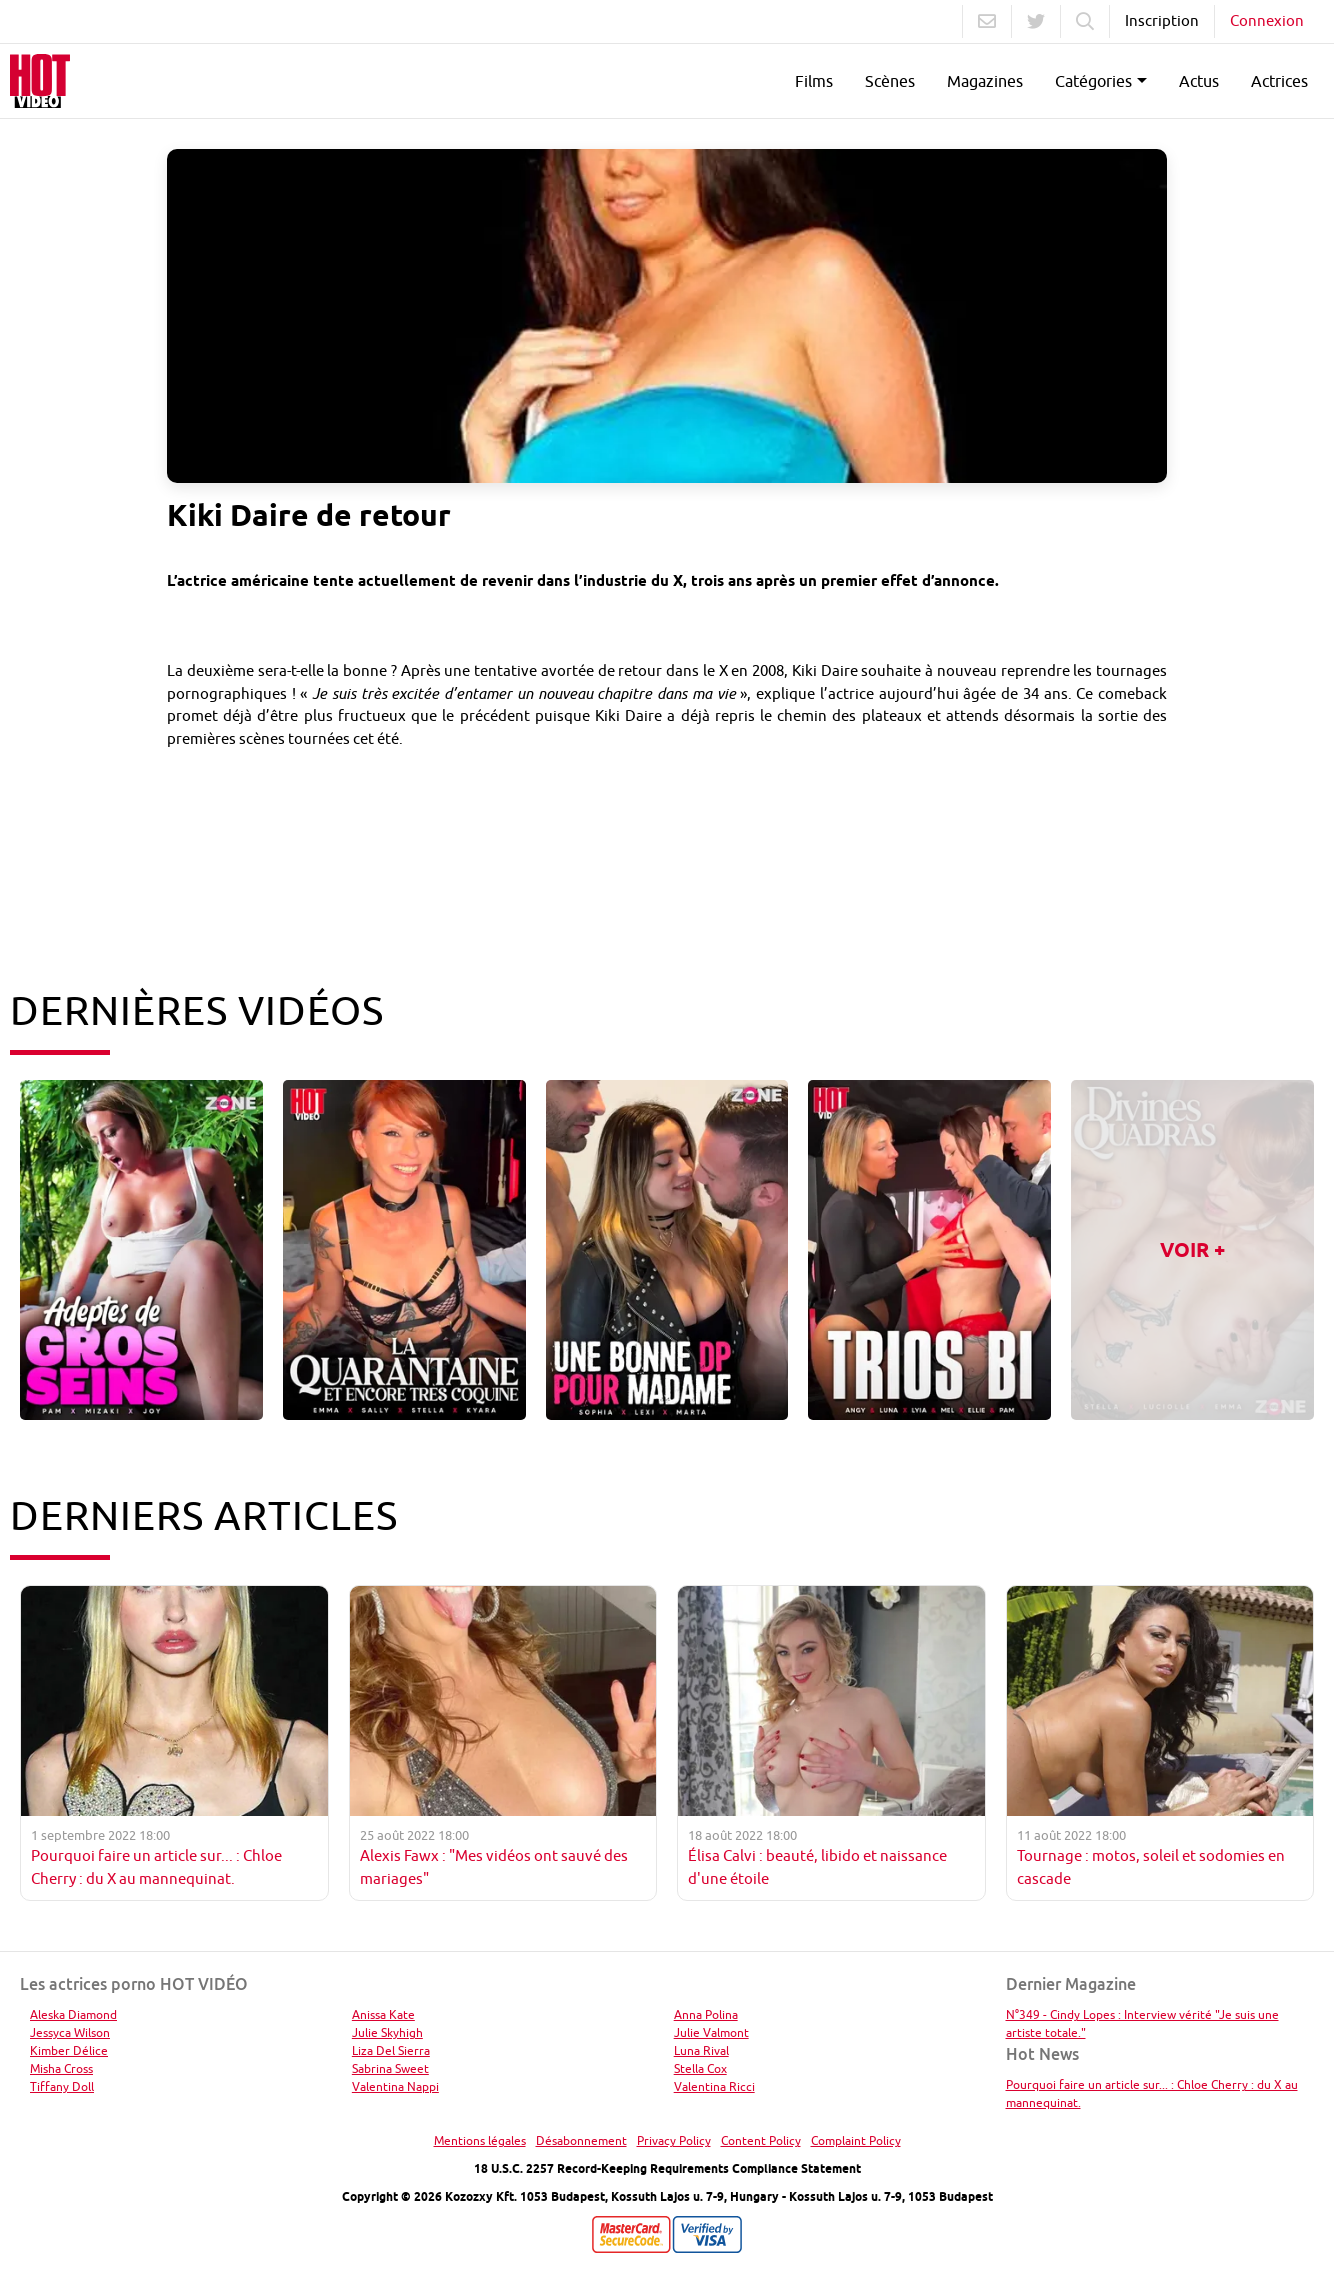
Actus (1199, 81)
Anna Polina (706, 2014)
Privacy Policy (674, 2140)
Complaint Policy (856, 2140)
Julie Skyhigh (387, 2032)
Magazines (985, 81)
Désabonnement (581, 2140)
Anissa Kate (383, 2014)
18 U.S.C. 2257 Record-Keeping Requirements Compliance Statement (667, 2168)
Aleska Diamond (73, 2014)
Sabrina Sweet (390, 2068)
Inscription (1162, 20)
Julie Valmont (711, 2032)
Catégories (1093, 81)
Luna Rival (701, 2050)
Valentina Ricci (714, 2086)
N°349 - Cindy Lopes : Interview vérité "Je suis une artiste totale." (1142, 2023)
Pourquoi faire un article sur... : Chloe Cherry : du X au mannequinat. (1152, 2093)
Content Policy (761, 2140)
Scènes (890, 81)
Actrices (1279, 81)
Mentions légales (480, 2140)
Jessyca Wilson (70, 2032)
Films (814, 81)
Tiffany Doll (62, 2086)
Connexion (1267, 20)
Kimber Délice (69, 2050)
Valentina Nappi (395, 2086)
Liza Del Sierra (391, 2050)
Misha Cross (61, 2068)
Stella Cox (700, 2068)
